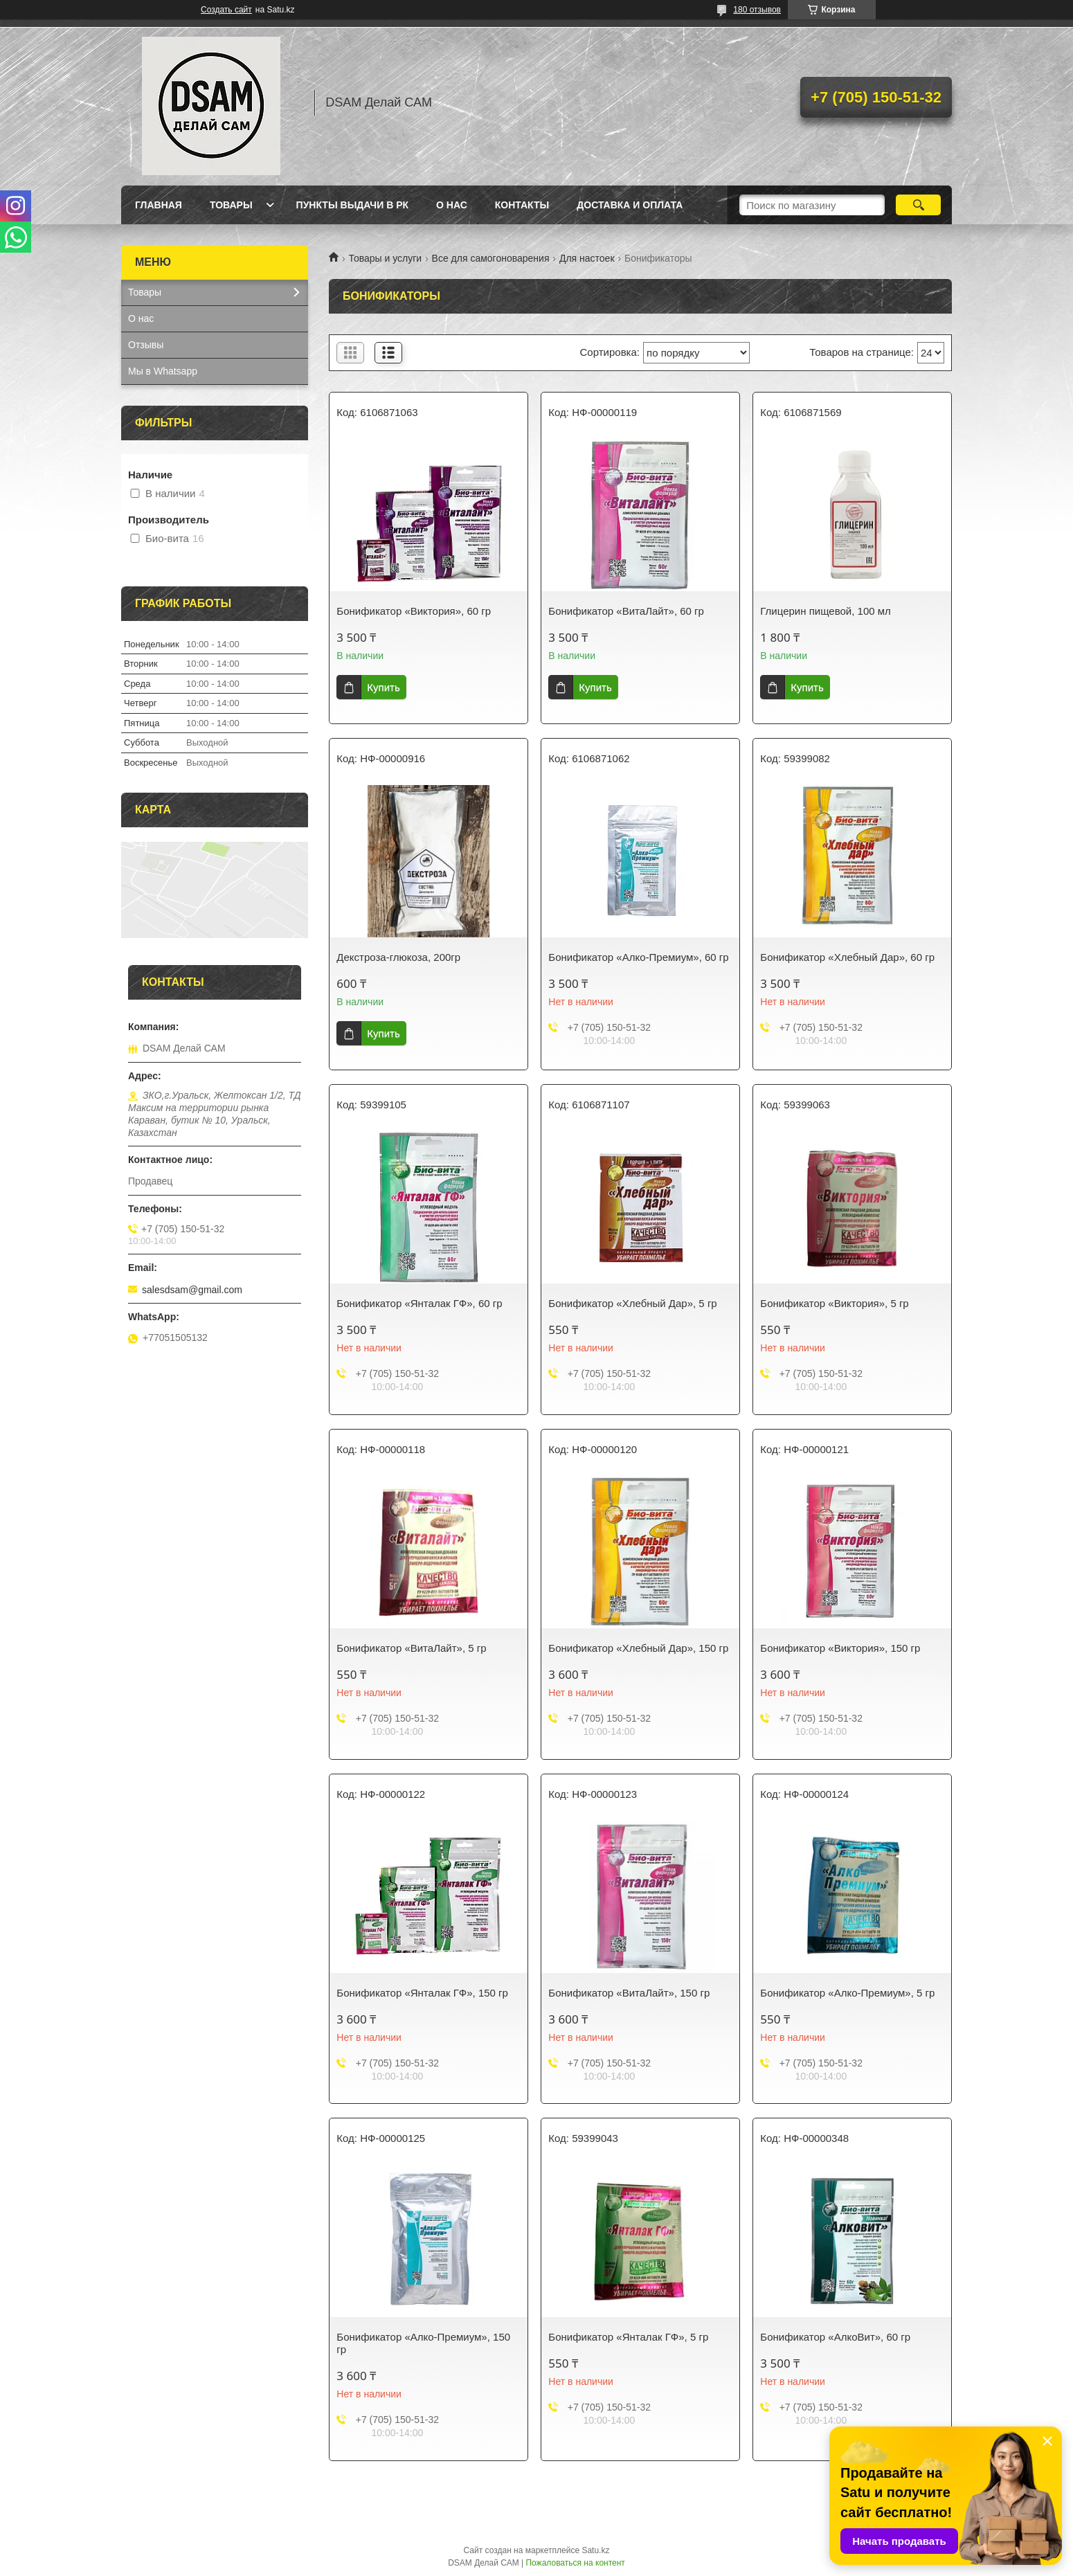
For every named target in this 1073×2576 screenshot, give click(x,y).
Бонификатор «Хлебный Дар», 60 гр (847, 957)
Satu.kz (595, 2550)
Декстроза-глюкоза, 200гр (398, 957)
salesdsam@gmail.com (192, 1289)
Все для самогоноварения (491, 258)
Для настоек (587, 258)
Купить (383, 687)
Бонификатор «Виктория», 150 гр (840, 1648)
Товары (231, 204)
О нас (451, 204)
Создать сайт (226, 10)
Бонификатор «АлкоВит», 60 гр (835, 2337)
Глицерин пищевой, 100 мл (825, 611)
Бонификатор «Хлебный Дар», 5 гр (632, 1303)
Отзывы (145, 344)
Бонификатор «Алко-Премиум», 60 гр (638, 957)
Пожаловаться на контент (574, 2563)
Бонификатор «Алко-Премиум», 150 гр (423, 2343)
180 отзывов (757, 10)
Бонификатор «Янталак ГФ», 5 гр (628, 2337)
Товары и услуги (385, 258)
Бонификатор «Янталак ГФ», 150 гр (422, 1993)
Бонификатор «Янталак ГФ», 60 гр (419, 1303)
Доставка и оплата (630, 204)
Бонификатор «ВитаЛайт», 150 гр (629, 1993)
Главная (158, 204)
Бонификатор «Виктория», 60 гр (413, 611)
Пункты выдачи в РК (352, 204)
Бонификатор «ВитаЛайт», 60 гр (626, 611)
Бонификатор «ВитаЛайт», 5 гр (411, 1648)
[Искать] (918, 205)
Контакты (522, 204)
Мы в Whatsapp (162, 371)
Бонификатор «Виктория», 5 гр (834, 1303)
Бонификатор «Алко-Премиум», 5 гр (847, 1993)
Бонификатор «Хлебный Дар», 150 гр (638, 1648)
